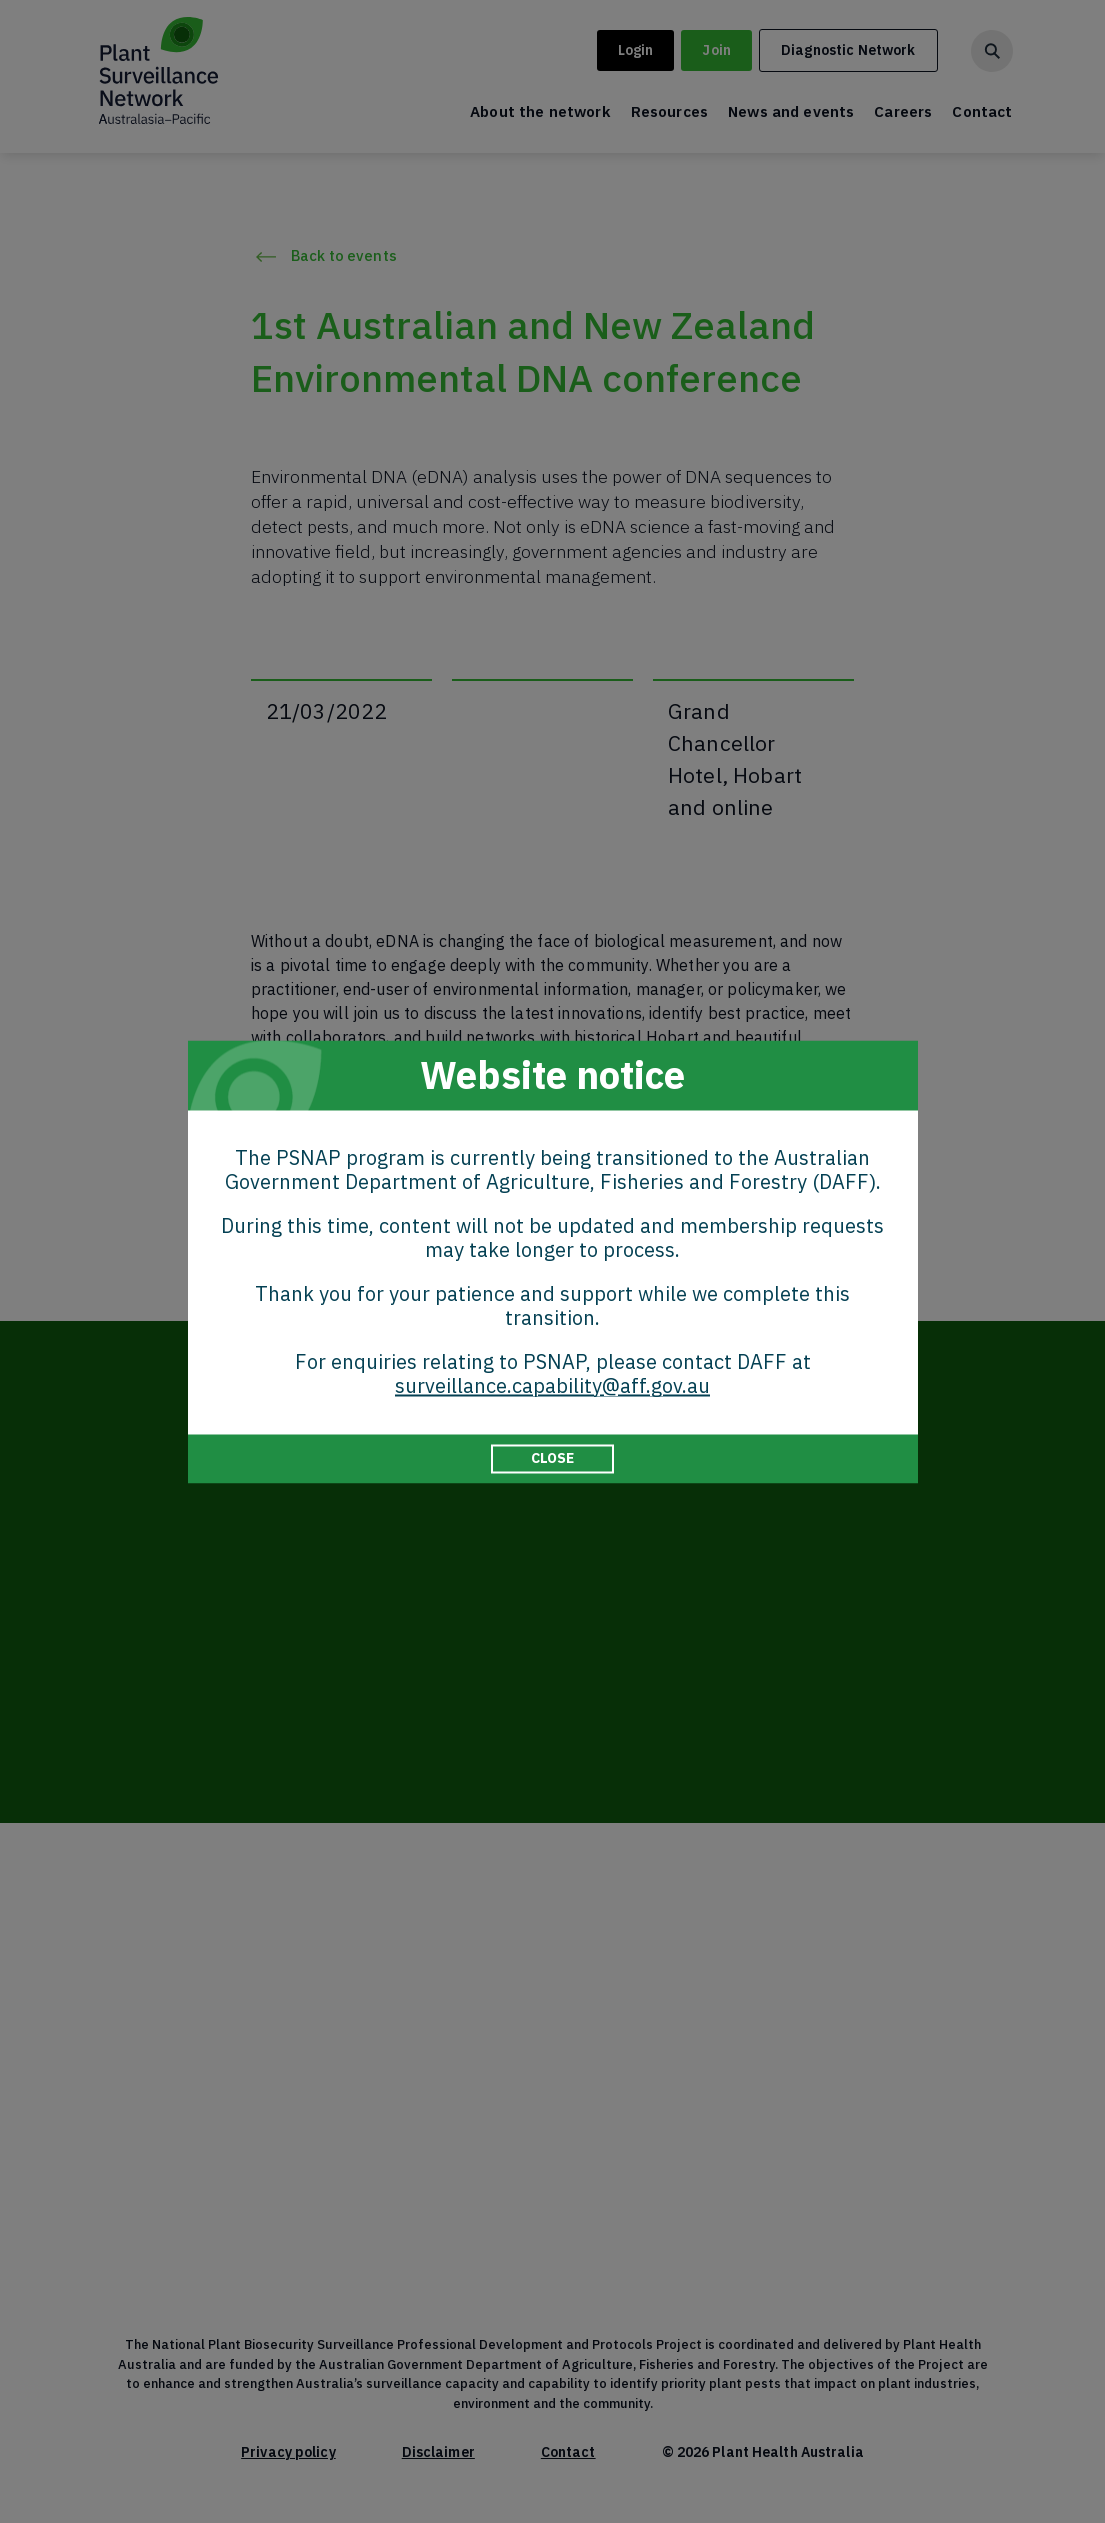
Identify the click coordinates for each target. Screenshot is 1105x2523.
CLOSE (553, 1458)
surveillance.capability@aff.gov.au (552, 1385)
